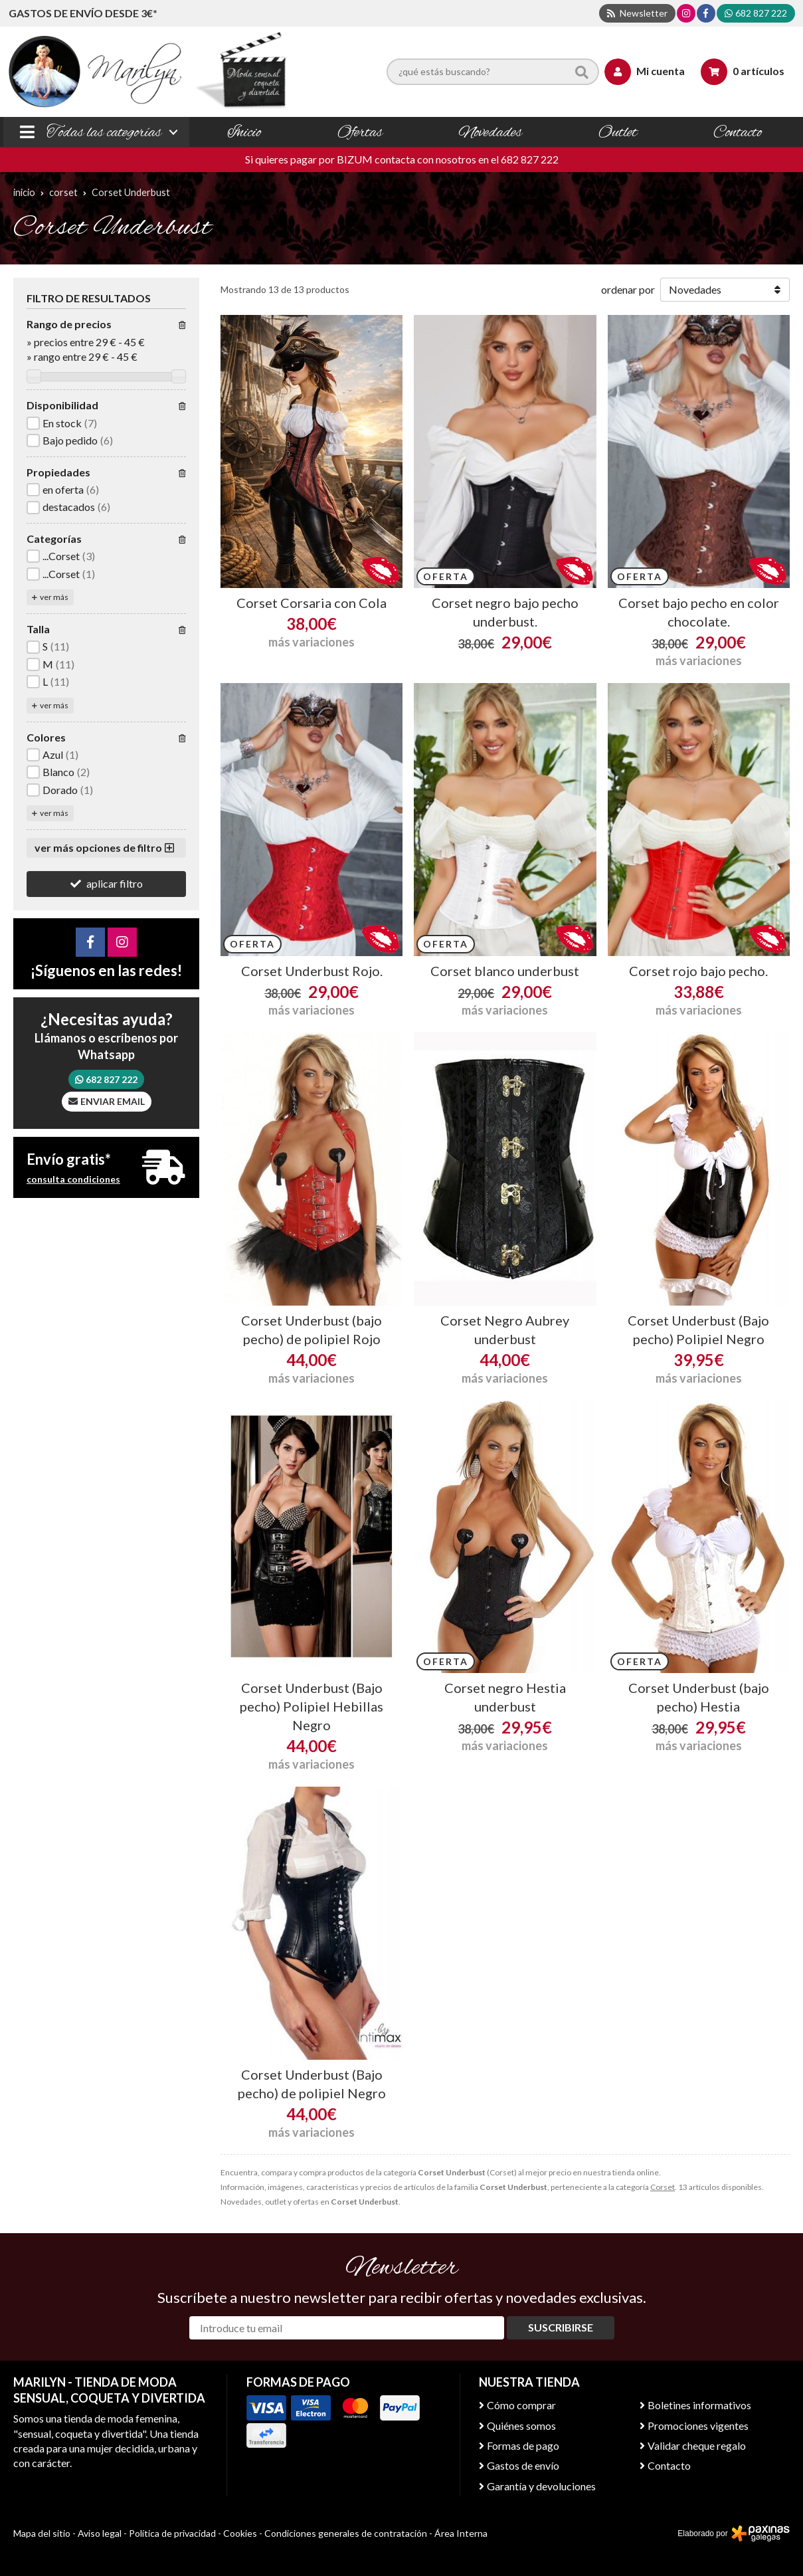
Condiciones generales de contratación (345, 2533)
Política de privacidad (172, 2533)
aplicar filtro (114, 883)
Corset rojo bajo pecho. (698, 971)
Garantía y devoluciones (541, 2486)
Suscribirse (560, 2327)
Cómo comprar (521, 2405)
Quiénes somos (521, 2425)
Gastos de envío (523, 2465)
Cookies (240, 2533)
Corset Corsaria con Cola (311, 603)
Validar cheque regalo (697, 2445)
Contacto (669, 2465)
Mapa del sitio (41, 2533)
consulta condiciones (73, 1179)
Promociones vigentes (698, 2425)
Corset (662, 2187)
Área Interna (461, 2533)
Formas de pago (523, 2445)
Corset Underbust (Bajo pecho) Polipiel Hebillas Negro (311, 1706)
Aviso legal (100, 2533)
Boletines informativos (699, 2405)
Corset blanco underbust (504, 971)
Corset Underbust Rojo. (312, 971)
